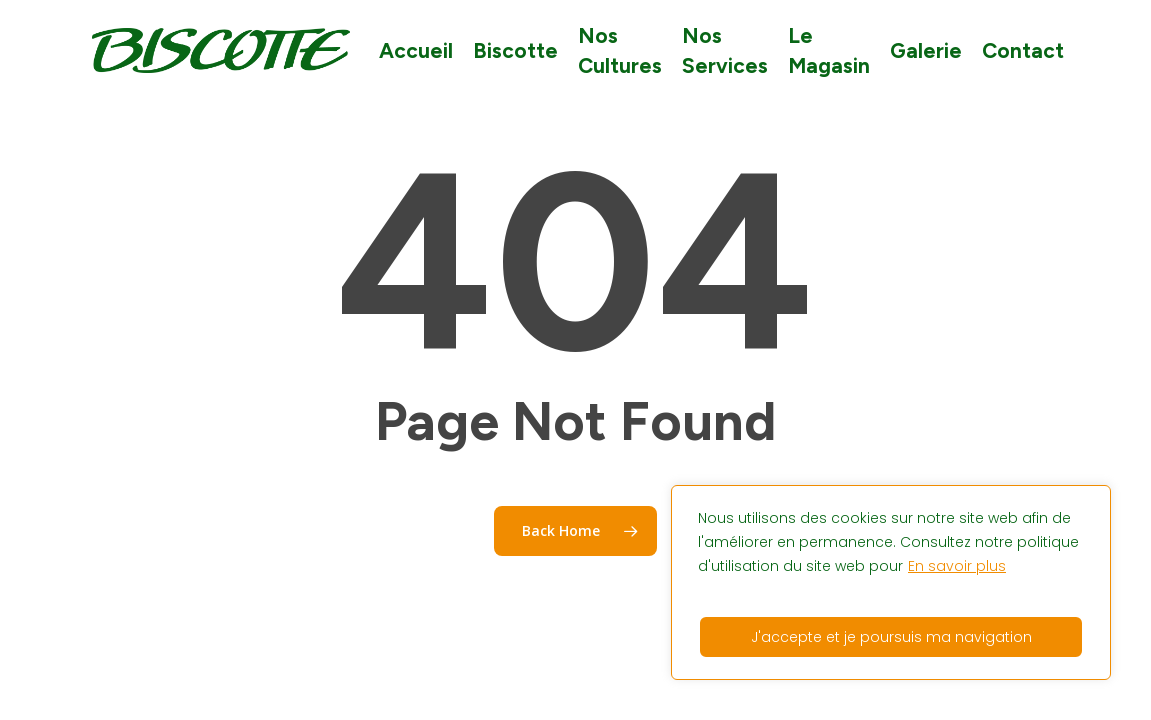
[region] (891, 582)
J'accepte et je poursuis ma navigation (891, 637)
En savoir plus (957, 566)
